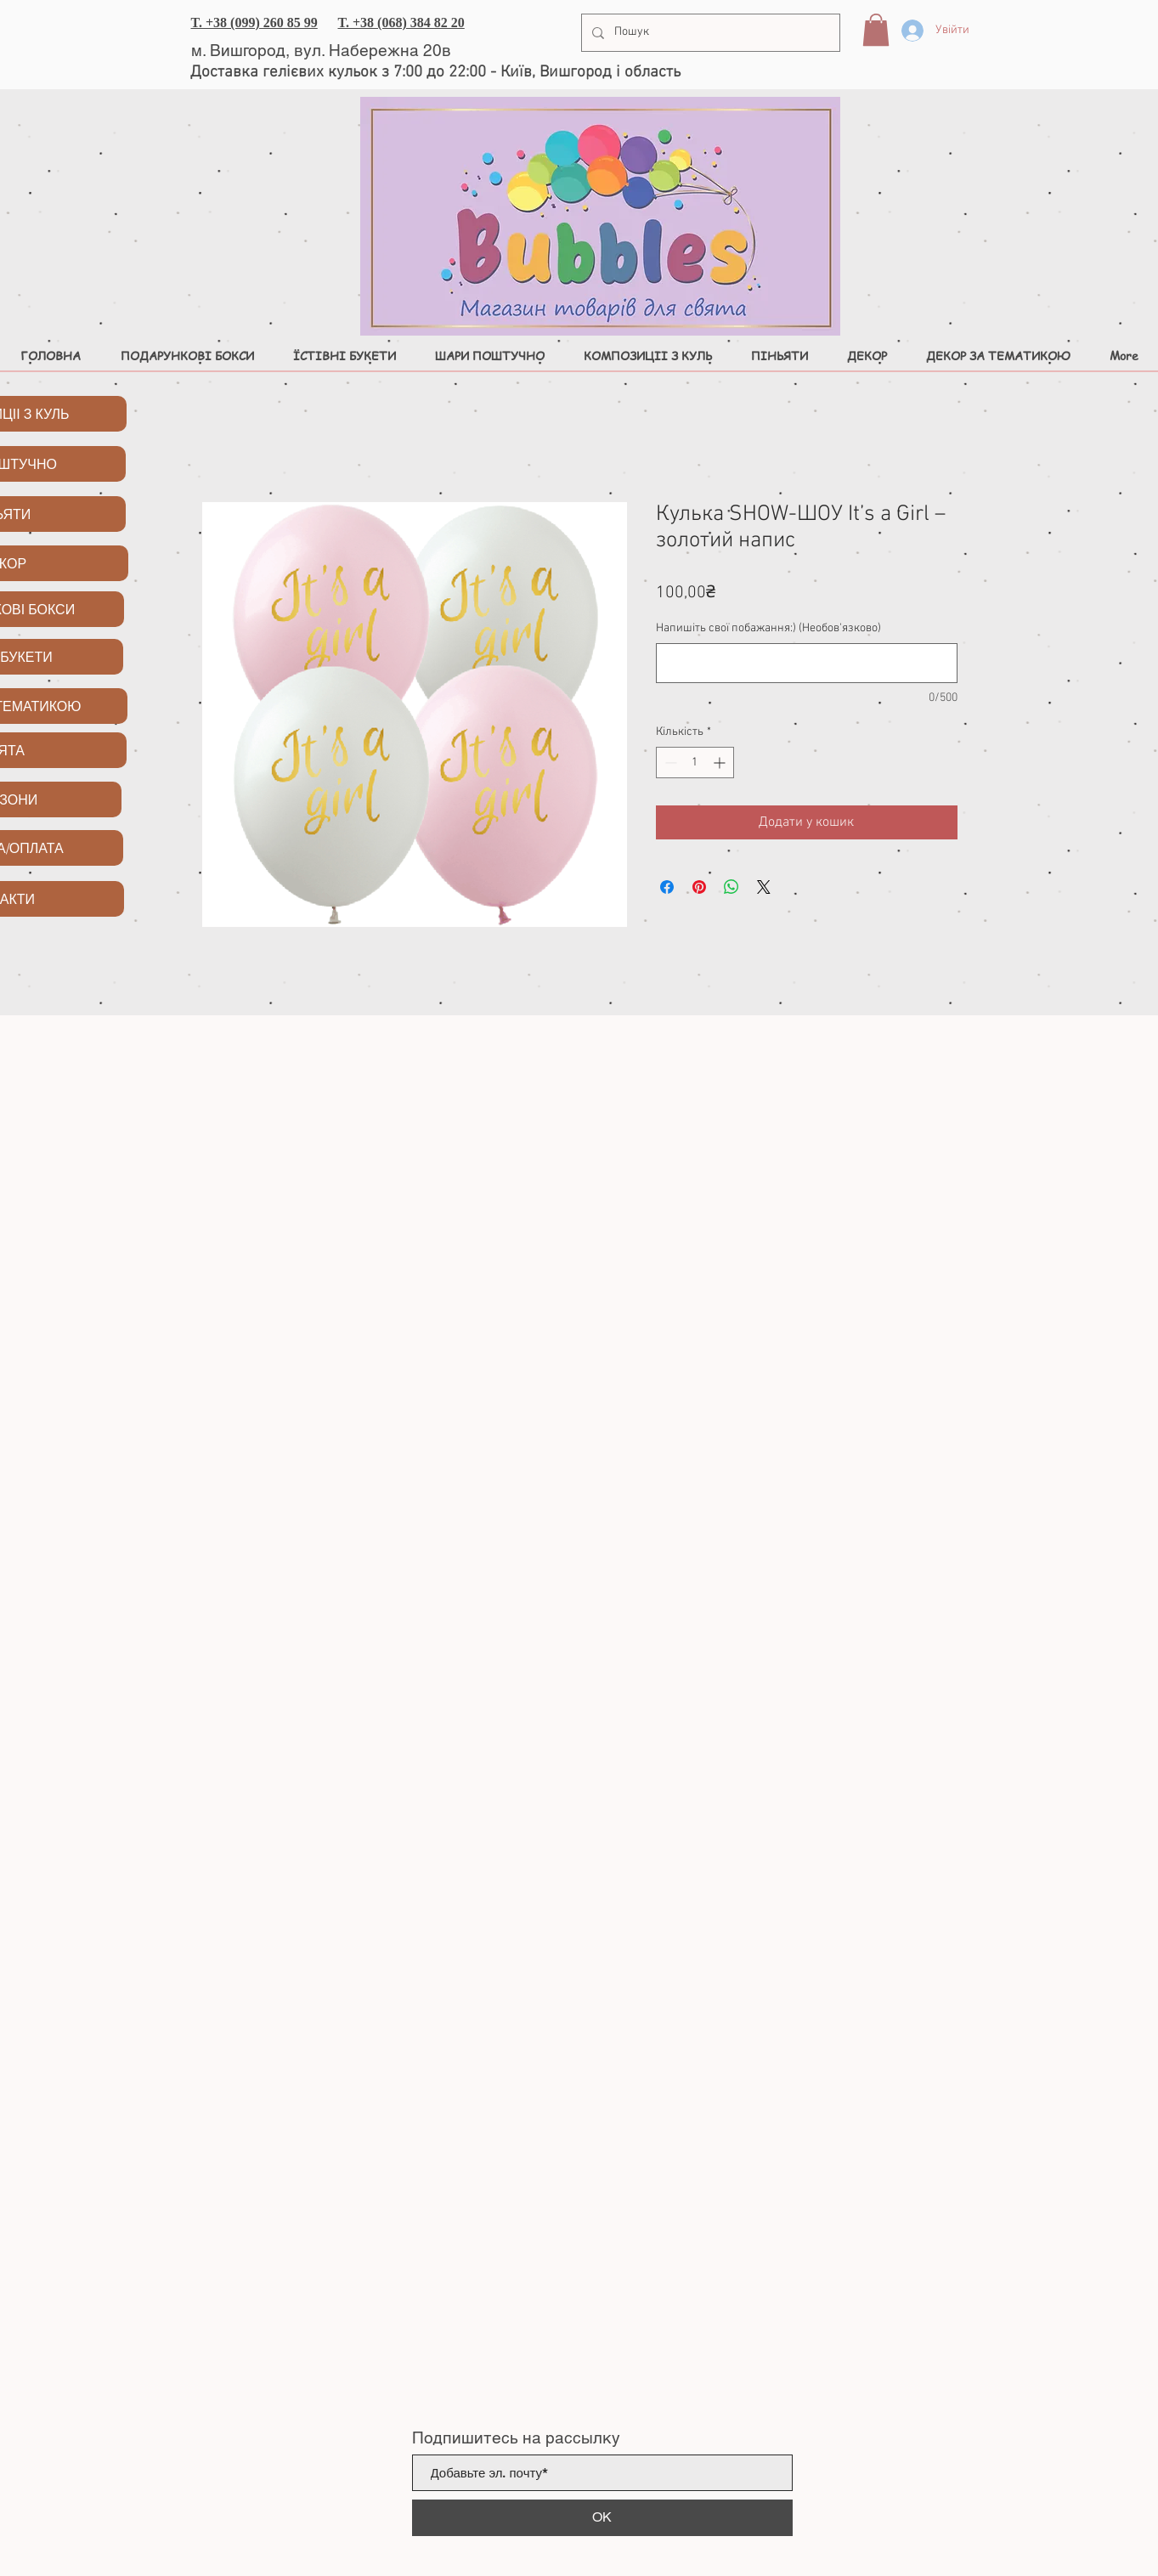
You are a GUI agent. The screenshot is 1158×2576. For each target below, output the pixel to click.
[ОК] (602, 2518)
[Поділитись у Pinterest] (699, 887)
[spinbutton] (695, 762)
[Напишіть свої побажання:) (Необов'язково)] (807, 663)
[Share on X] (764, 887)
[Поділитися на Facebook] (667, 887)
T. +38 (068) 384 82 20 (401, 22)
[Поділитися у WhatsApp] (731, 887)
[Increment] (721, 762)
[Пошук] (709, 32)
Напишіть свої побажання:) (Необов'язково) (768, 628)
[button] (876, 30)
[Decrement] (669, 762)
